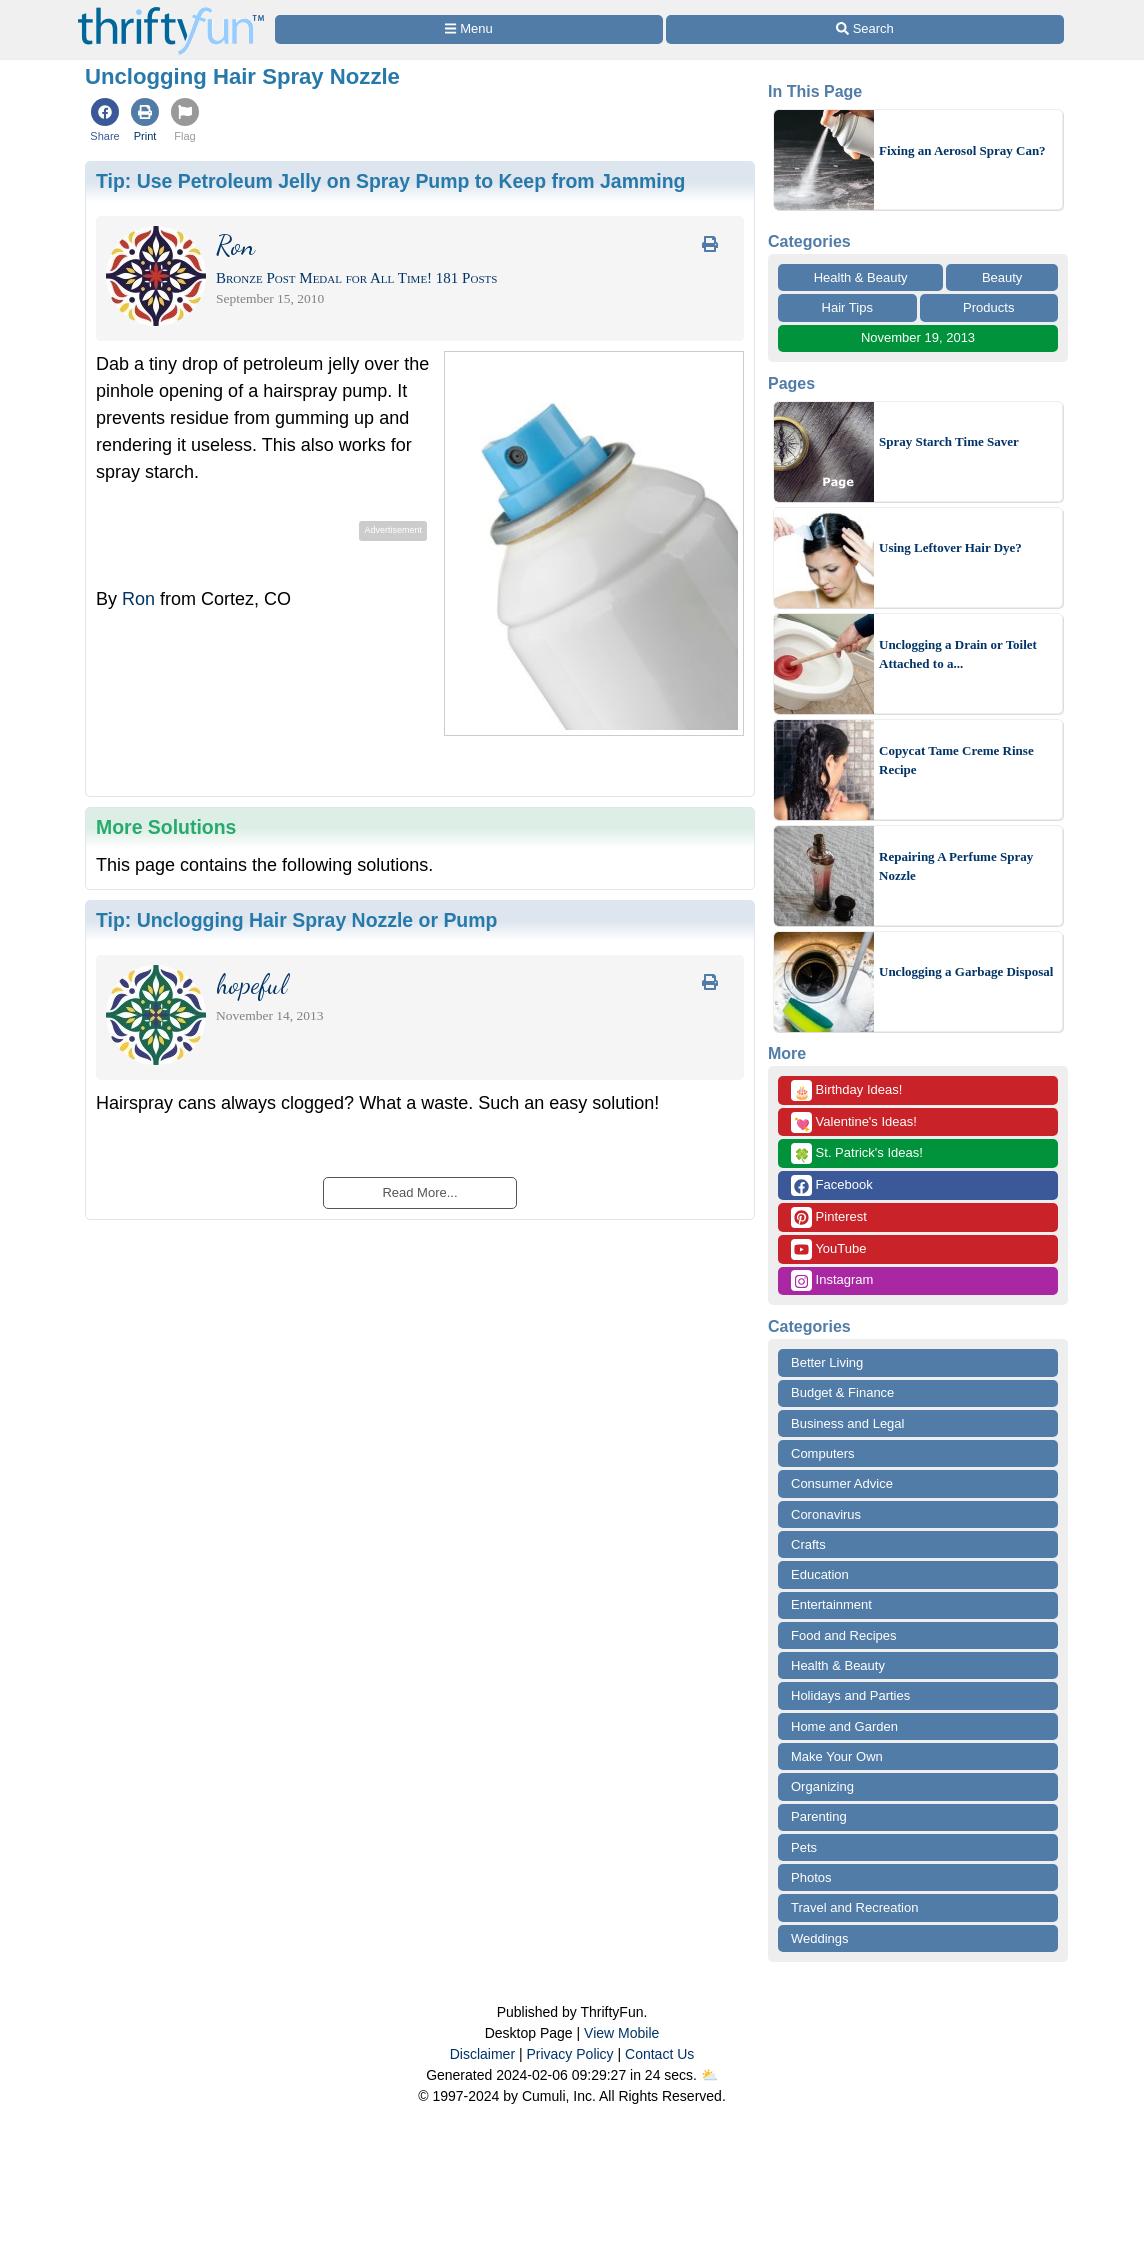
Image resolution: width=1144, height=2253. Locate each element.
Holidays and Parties (850, 1695)
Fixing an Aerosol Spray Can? (962, 150)
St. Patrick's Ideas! (857, 1153)
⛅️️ (709, 2075)
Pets (804, 1847)
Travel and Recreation (854, 1907)
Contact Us (659, 2054)
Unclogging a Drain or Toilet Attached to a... (958, 654)
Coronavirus (826, 1514)
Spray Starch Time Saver (949, 441)
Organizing (822, 1786)
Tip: (390, 181)
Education (820, 1574)
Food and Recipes (844, 1635)
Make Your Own (837, 1756)
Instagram (832, 1280)
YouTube (828, 1249)
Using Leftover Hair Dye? (950, 547)
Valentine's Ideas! (854, 1122)
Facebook (832, 1185)
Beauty (1002, 277)
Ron (138, 599)
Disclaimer (482, 2054)
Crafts (808, 1544)
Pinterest (829, 1217)
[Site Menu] (469, 29)
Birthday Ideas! (846, 1090)
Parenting (819, 1816)
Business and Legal (847, 1423)
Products (988, 307)
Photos (811, 1877)
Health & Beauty (861, 277)
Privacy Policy (569, 2054)
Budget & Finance (842, 1392)
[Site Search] (865, 29)
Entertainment (831, 1604)
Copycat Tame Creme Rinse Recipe (956, 760)
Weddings (820, 1938)
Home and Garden (844, 1726)
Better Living (827, 1362)
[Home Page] (171, 11)
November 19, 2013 (918, 337)
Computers (823, 1453)
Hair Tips (847, 307)
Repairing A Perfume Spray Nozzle (956, 866)
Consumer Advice (842, 1483)
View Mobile (621, 2033)
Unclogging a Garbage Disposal (966, 971)
